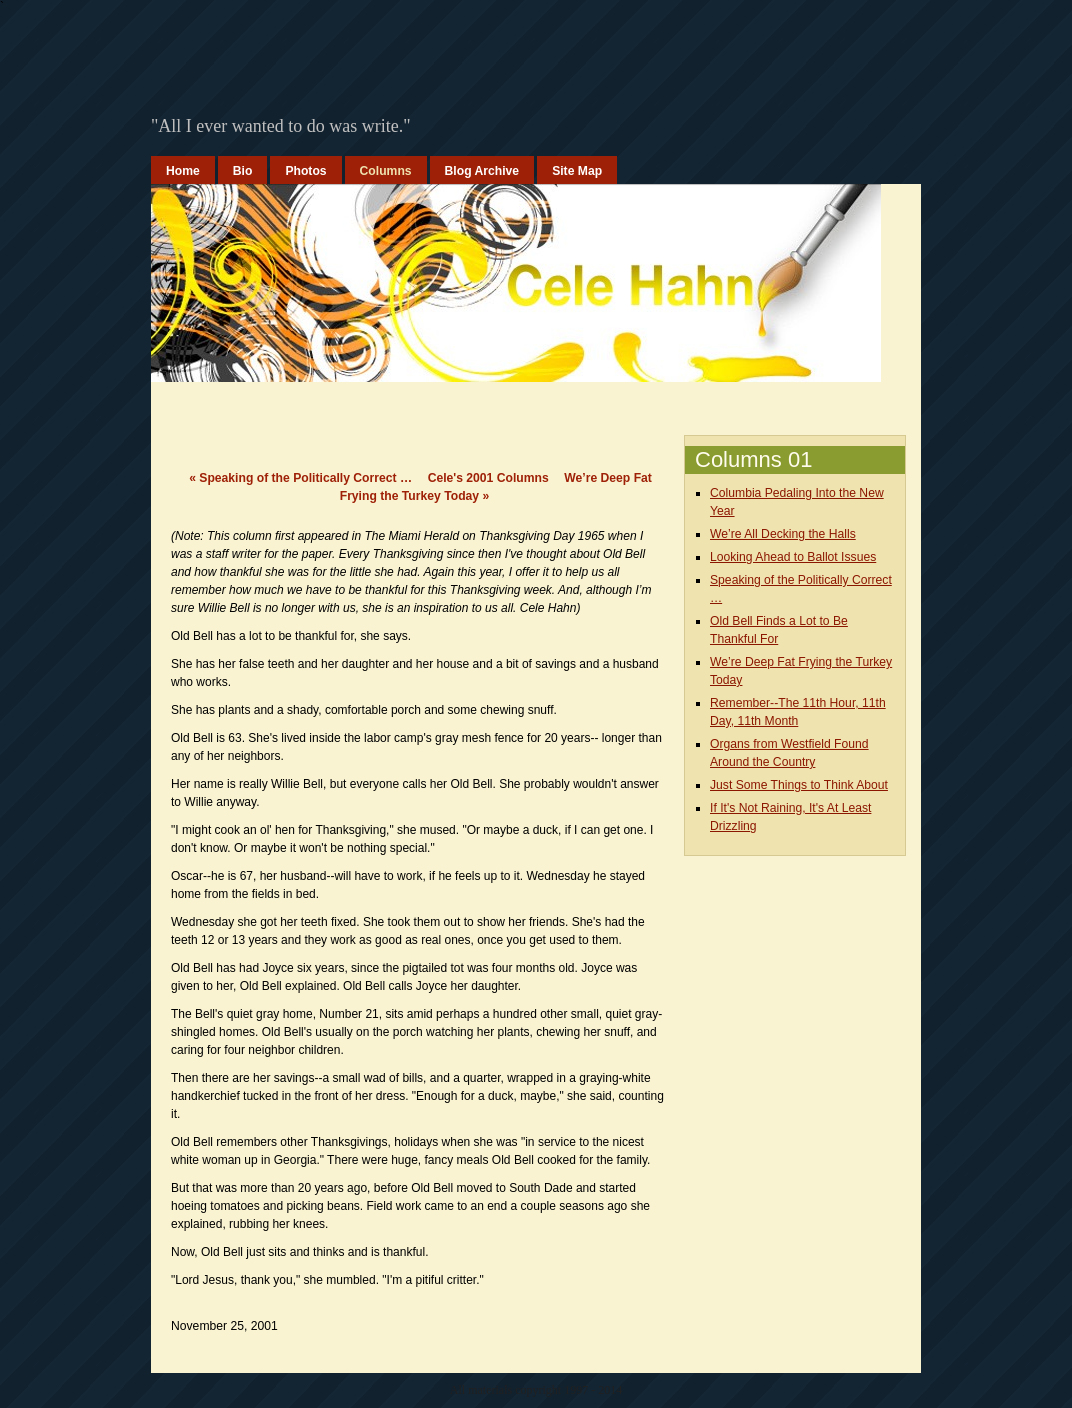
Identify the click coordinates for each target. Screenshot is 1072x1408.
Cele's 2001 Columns (488, 478)
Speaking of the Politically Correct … (300, 478)
